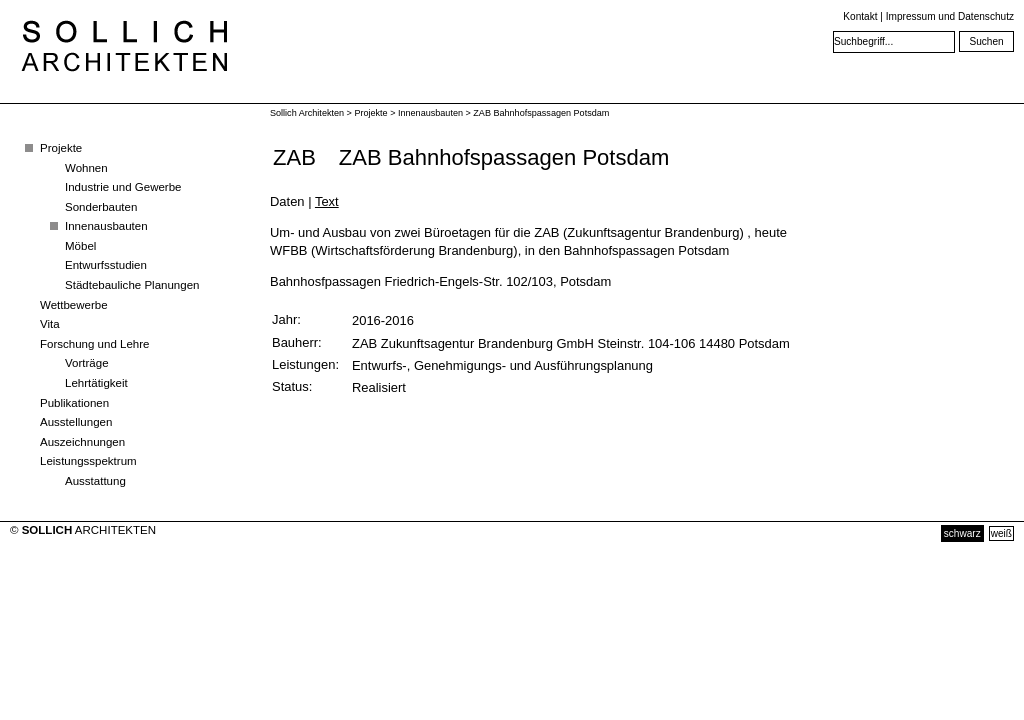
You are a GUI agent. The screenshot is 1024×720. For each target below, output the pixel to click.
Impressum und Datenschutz (950, 16)
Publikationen (74, 403)
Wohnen (86, 168)
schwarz (962, 533)
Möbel (80, 246)
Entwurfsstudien (106, 265)
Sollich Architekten (307, 113)
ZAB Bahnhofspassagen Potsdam (541, 113)
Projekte (61, 148)
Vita (50, 324)
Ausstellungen (76, 422)
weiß (1001, 533)
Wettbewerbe (74, 305)
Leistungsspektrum (88, 461)
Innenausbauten (106, 226)
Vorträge (87, 363)
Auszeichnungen (82, 442)
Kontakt (860, 16)
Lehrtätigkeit (96, 383)
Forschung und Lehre (94, 344)
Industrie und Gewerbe (123, 187)
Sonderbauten (101, 207)
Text (327, 201)
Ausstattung (95, 481)
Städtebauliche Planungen (132, 285)
